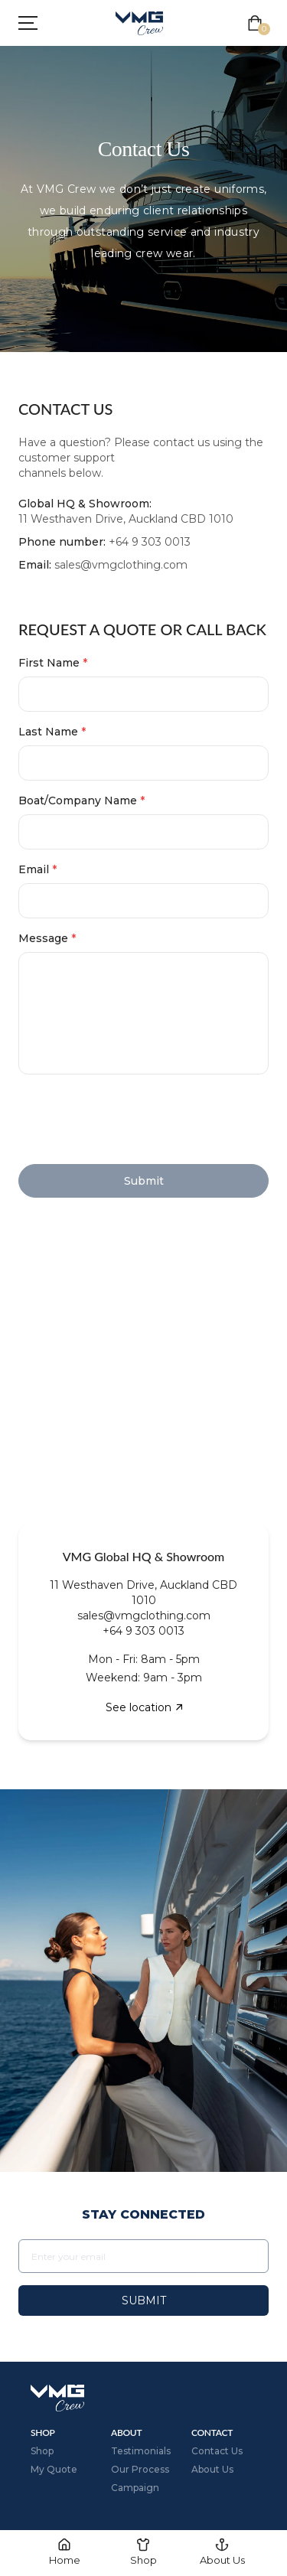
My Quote (54, 2469)
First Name (52, 663)
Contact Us (217, 2451)
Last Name (52, 732)
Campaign (135, 2487)
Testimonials (141, 2451)
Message (47, 938)
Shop (42, 2451)
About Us (212, 2469)
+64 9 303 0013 (150, 542)
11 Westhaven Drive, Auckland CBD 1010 (125, 519)
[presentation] (134, 1122)
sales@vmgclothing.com (121, 565)
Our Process (140, 2469)
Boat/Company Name (81, 800)
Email (37, 869)
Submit (144, 2300)
